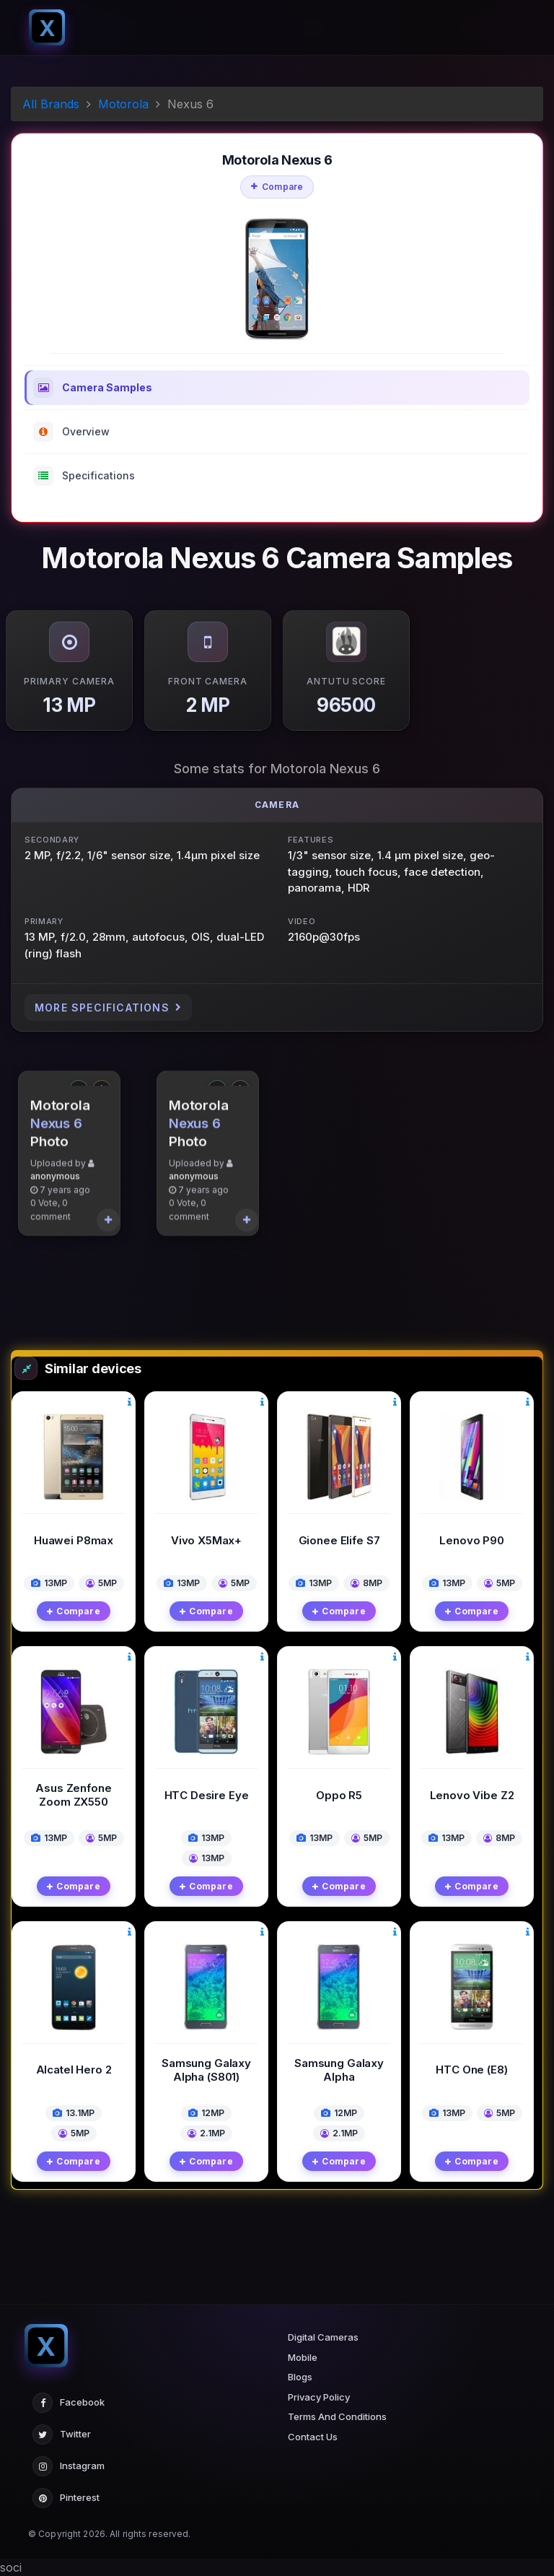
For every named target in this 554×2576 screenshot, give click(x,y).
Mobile (302, 2357)
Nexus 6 (56, 1188)
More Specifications (108, 1007)
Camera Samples (92, 388)
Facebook (68, 2403)
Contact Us (313, 2436)
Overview (71, 432)
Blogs (300, 2377)
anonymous (55, 1240)
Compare (277, 186)
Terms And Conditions (337, 2416)
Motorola (123, 104)
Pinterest (66, 2498)
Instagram (68, 2466)
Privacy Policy (319, 2397)
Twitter (61, 2434)
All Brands (50, 104)
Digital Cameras (323, 2337)
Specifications (84, 476)
